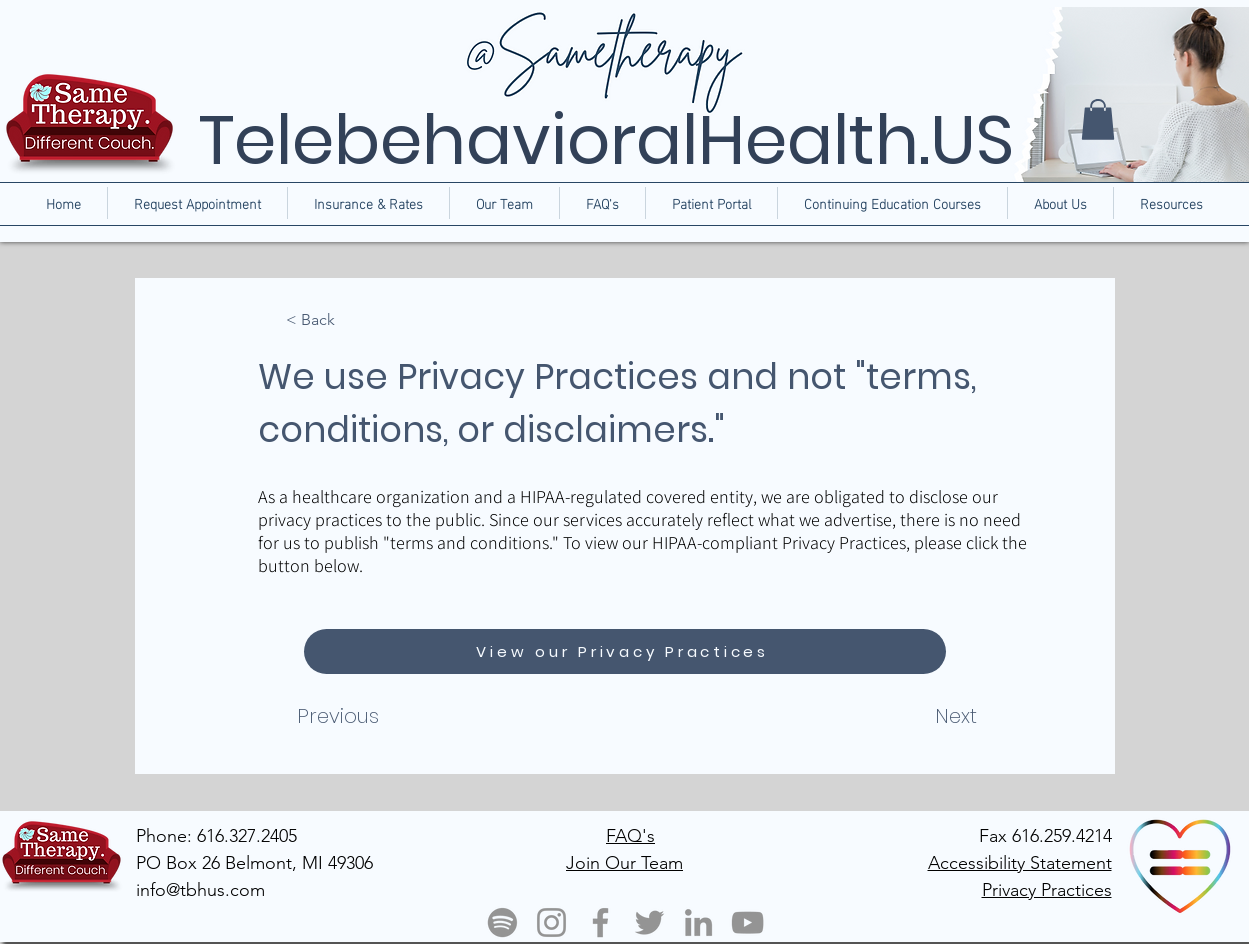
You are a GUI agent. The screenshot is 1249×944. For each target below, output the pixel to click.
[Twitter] (649, 922)
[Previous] (378, 716)
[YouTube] (747, 922)
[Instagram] (551, 922)
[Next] (909, 716)
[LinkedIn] (698, 922)
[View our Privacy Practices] (625, 651)
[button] (1060, 203)
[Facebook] (600, 922)
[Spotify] (502, 922)
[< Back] (352, 320)
